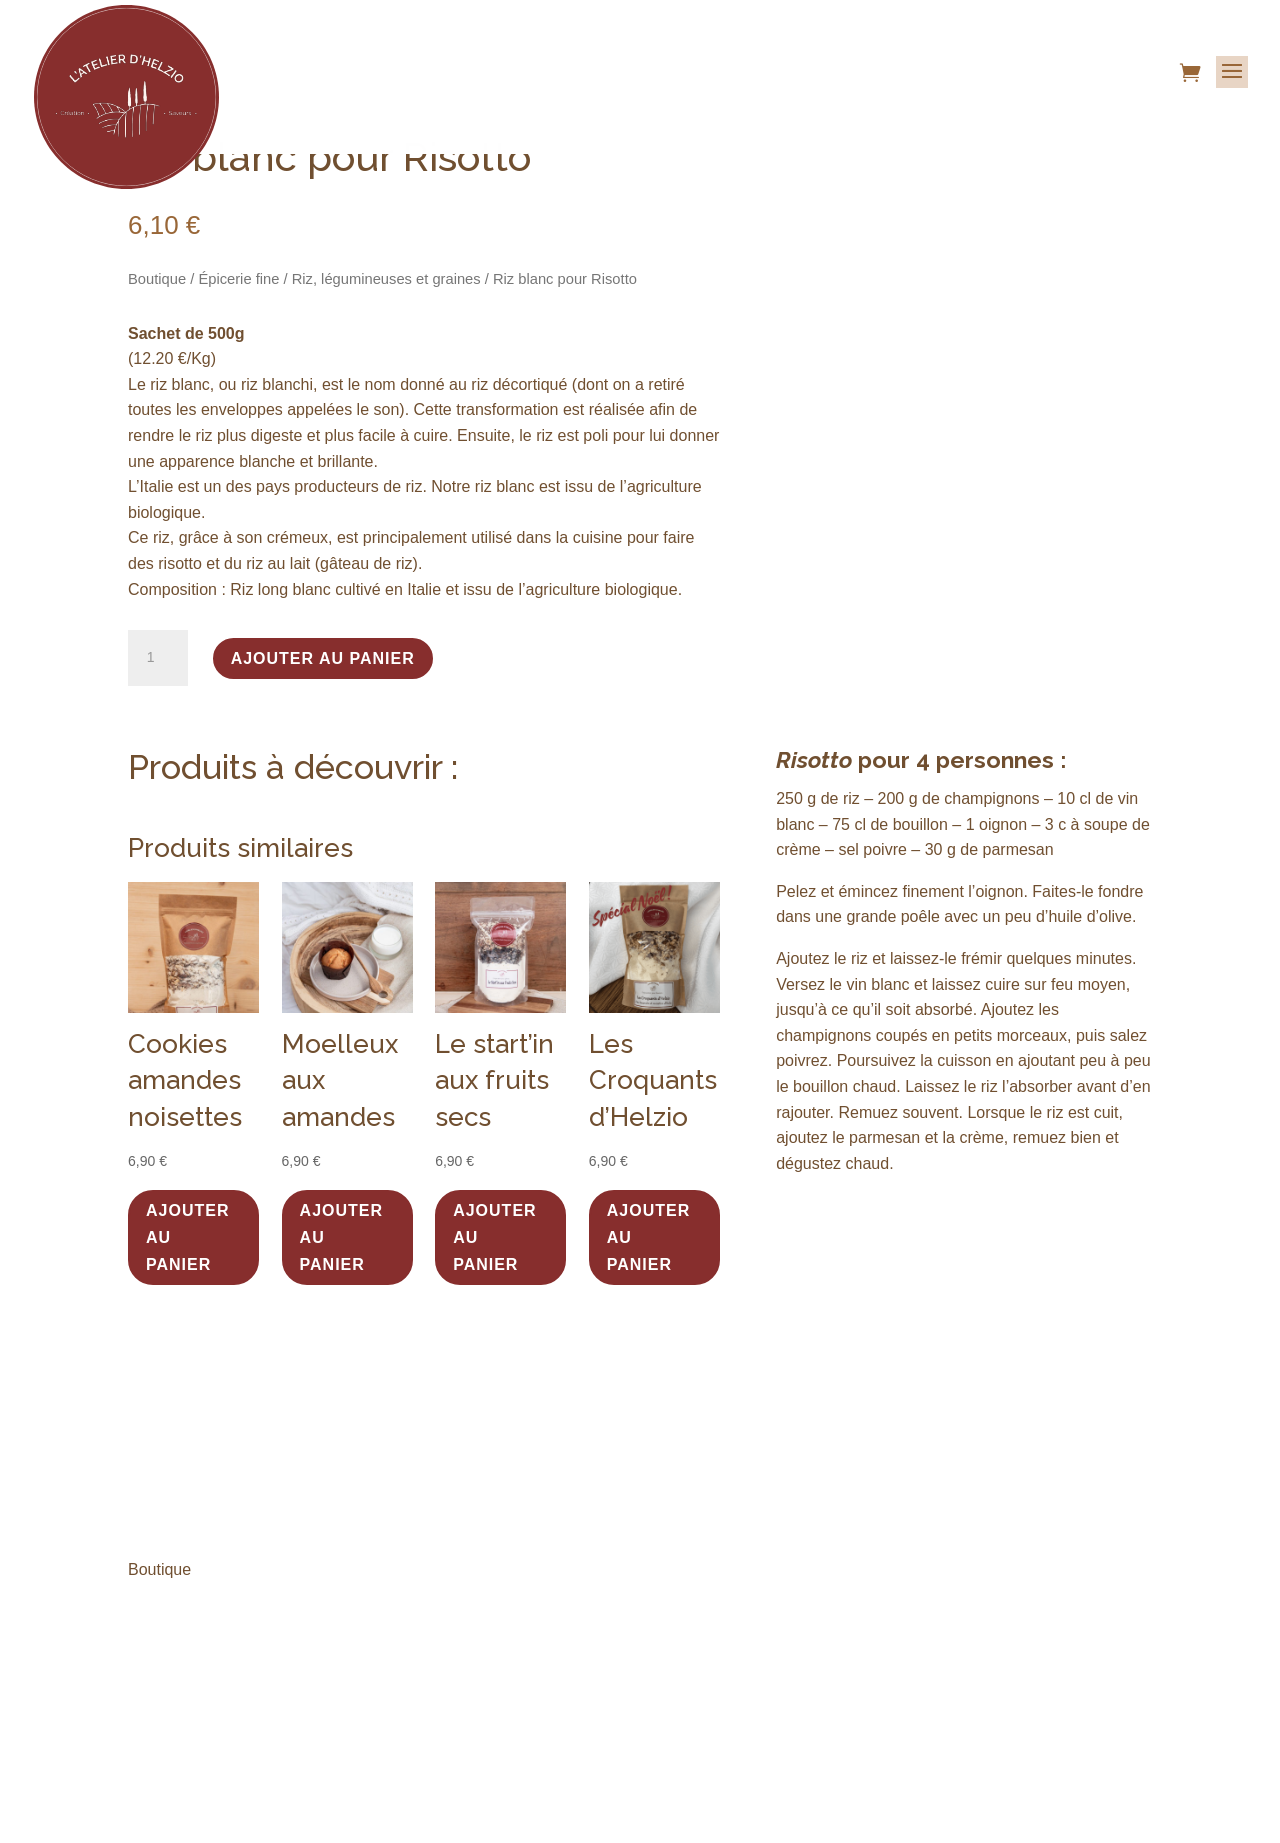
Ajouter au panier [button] (187, 1237)
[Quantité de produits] (158, 658)
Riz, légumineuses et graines (386, 279)
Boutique (157, 279)
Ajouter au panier (323, 658)
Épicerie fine (238, 279)
